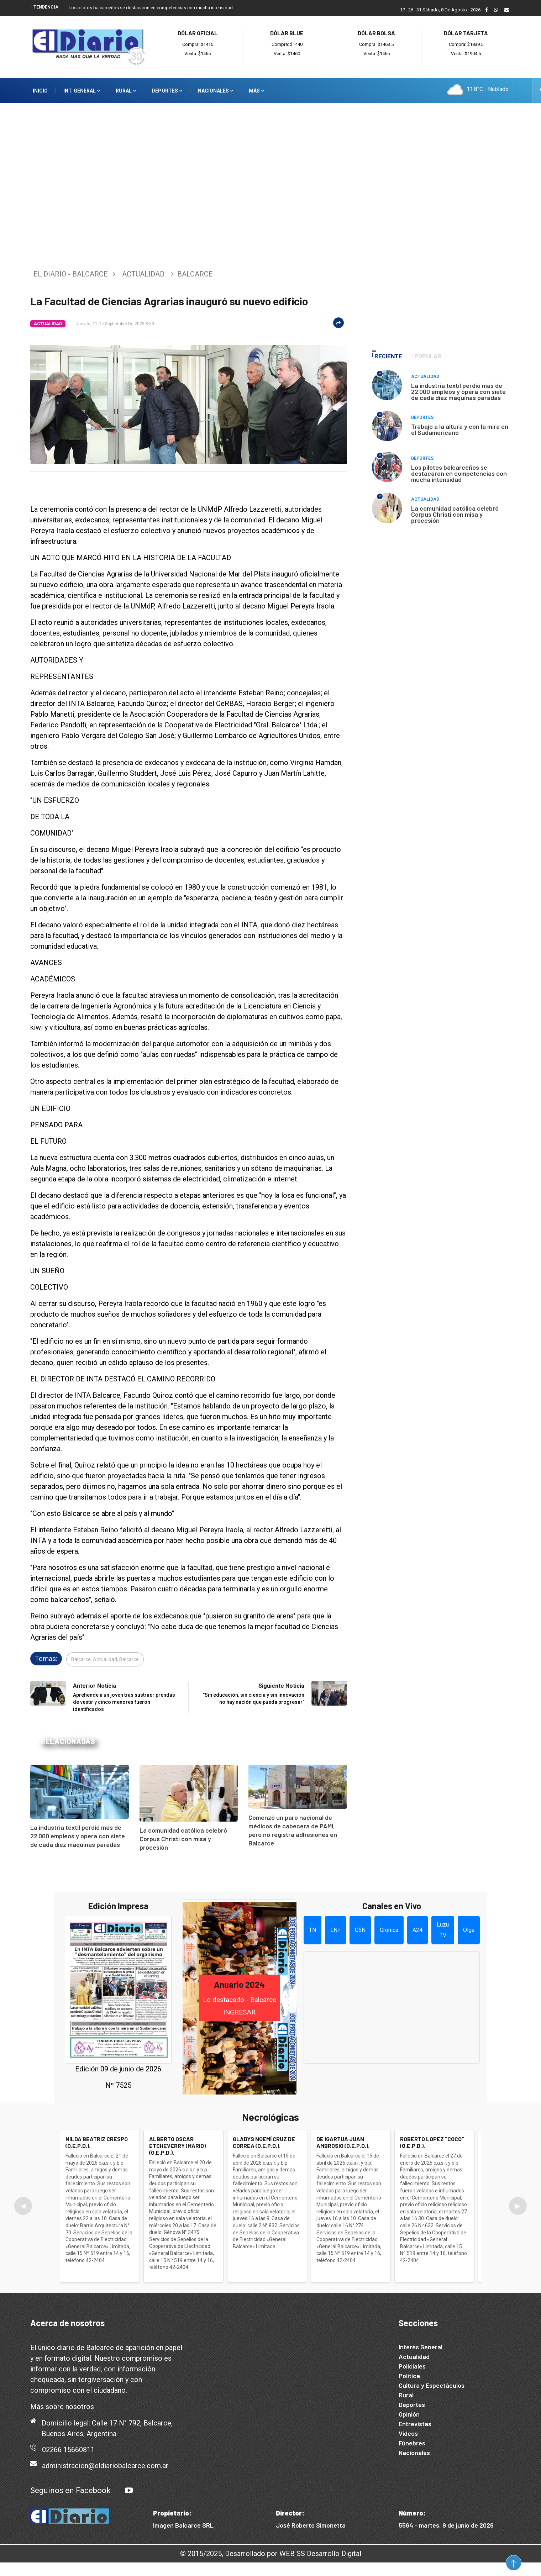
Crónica (389, 1930)
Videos (408, 2433)
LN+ (335, 1930)
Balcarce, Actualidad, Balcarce (105, 1659)
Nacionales (215, 91)
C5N (360, 1930)
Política (409, 2376)
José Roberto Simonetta (311, 2525)
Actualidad (143, 274)
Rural (126, 91)
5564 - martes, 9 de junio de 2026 (446, 2525)
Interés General (420, 2347)
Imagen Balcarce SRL (183, 2525)
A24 (417, 1930)
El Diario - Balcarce (70, 274)
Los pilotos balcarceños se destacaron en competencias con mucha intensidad (151, 7)
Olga (468, 1930)
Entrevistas (415, 2424)
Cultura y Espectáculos (431, 2385)
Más (256, 91)
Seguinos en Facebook (70, 2490)
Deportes (167, 91)
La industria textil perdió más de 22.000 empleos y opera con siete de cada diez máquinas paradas (77, 1835)
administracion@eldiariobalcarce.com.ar (105, 2465)
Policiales (412, 2366)
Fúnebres (412, 2443)
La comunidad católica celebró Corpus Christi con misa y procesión (183, 1838)
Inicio (40, 91)
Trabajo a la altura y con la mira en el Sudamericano (459, 429)
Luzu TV (443, 1930)
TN (312, 1930)
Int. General (81, 91)
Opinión (409, 2414)
